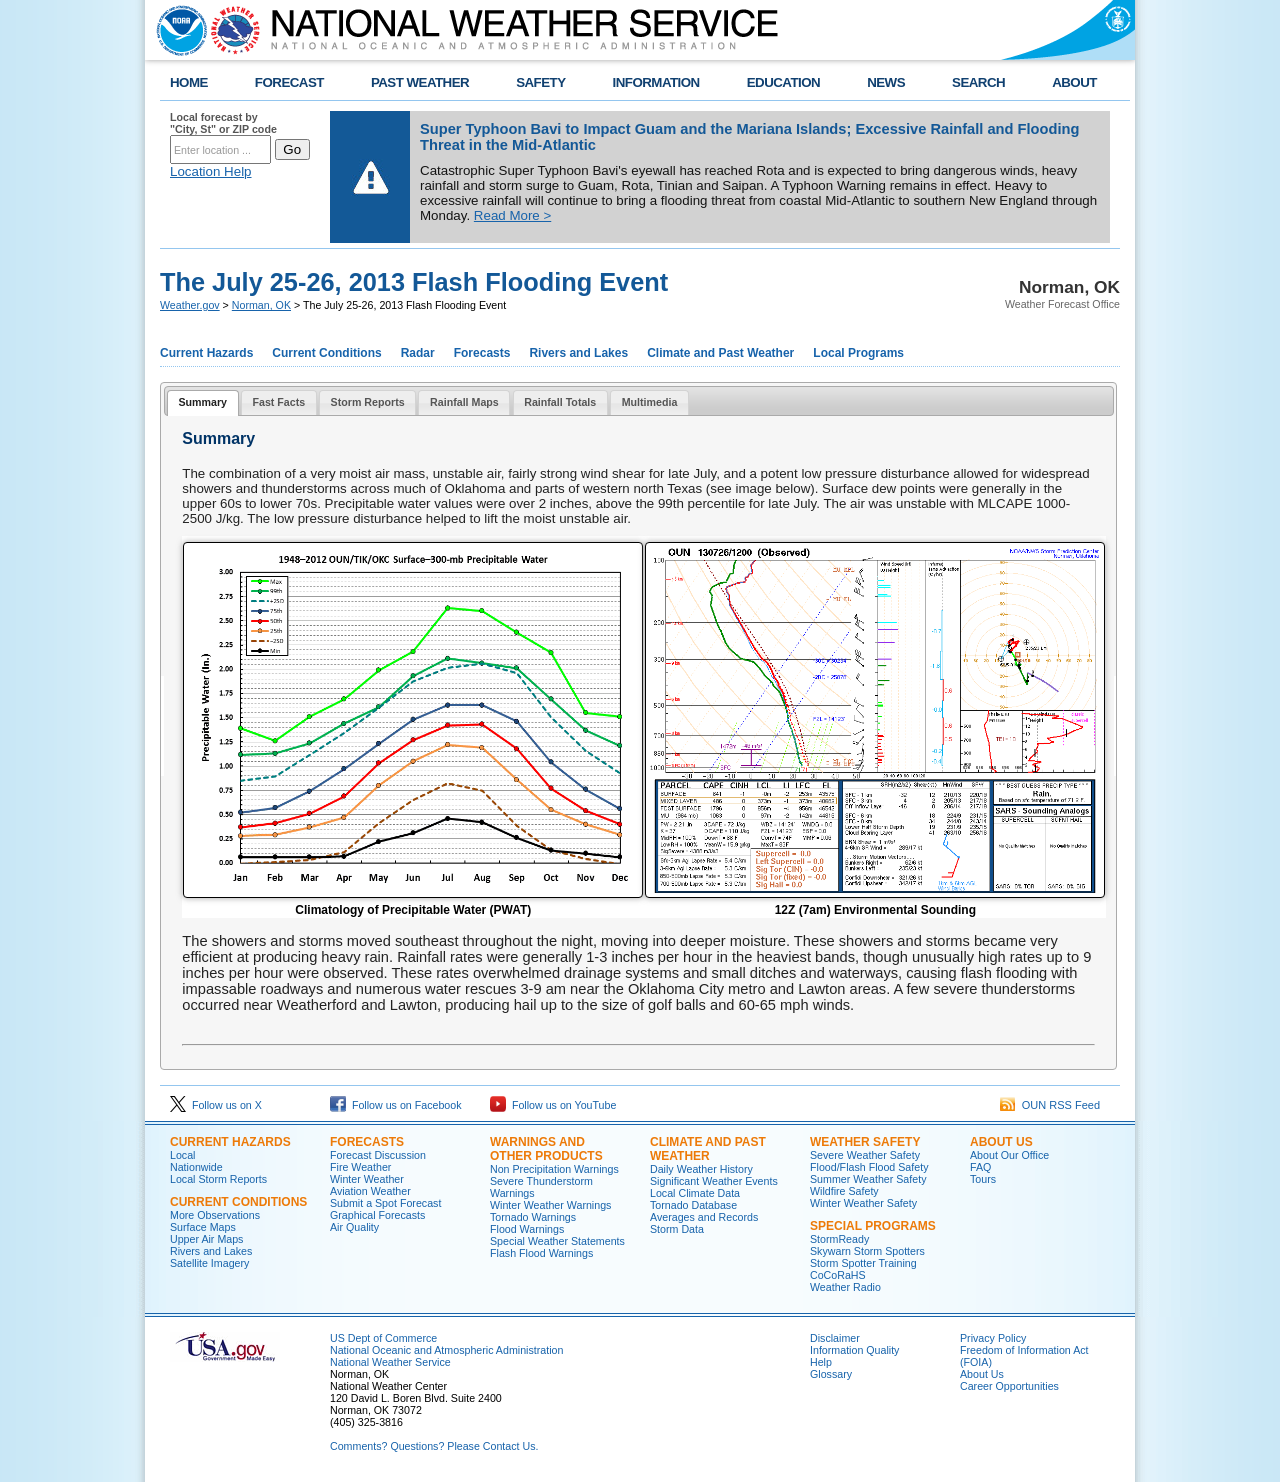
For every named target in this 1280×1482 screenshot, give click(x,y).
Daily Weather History (701, 1169)
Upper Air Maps (206, 1239)
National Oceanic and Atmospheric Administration (446, 1350)
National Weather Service (390, 1362)
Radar (418, 353)
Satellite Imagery (209, 1263)
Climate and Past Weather (720, 353)
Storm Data (677, 1229)
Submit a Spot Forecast (385, 1203)
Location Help (211, 171)
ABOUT (1074, 82)
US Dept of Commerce (383, 1338)
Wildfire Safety (844, 1191)
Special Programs (873, 1226)
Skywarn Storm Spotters (867, 1251)
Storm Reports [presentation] (368, 402)
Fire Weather (360, 1167)
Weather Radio (845, 1287)
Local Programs (858, 353)
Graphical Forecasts (377, 1215)
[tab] (203, 403)
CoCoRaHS (838, 1275)
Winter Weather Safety (863, 1203)
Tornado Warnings (533, 1217)
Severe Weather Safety (865, 1155)
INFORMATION (656, 82)
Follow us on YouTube (553, 1105)
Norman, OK (261, 305)
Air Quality (354, 1227)
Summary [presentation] (202, 402)
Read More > (512, 215)
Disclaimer (835, 1338)
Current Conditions (326, 353)
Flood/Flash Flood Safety (869, 1167)
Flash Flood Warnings (541, 1253)
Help (821, 1362)
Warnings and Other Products (546, 1149)
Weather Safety (865, 1142)
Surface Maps (203, 1227)
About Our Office (1009, 1155)
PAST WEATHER (420, 82)
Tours (983, 1179)
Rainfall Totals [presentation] (560, 402)
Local (182, 1155)
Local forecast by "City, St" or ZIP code (223, 123)
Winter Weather (367, 1179)
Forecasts (482, 353)
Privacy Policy (993, 1338)
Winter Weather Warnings (550, 1205)
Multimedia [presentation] (650, 402)
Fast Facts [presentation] (278, 402)
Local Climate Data (695, 1193)
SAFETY (540, 82)
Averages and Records (704, 1217)
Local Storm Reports (218, 1179)
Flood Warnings (527, 1229)
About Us (1001, 1142)
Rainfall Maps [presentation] (464, 402)
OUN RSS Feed (1050, 1105)
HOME (189, 82)
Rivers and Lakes (578, 353)
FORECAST (289, 82)
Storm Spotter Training (863, 1263)
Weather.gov (190, 305)
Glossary (831, 1374)
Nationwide (196, 1167)
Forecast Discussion (378, 1155)
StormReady (839, 1239)
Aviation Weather (370, 1191)
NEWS (886, 82)
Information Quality (854, 1350)
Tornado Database (693, 1205)
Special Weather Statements (557, 1241)
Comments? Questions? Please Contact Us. (434, 1446)
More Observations (215, 1215)
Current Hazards (206, 353)
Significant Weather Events (714, 1181)
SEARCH (978, 82)
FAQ (980, 1167)
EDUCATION (783, 82)
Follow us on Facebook (396, 1105)
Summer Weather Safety (868, 1179)
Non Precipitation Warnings (554, 1169)
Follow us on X (216, 1105)
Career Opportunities (1009, 1386)
